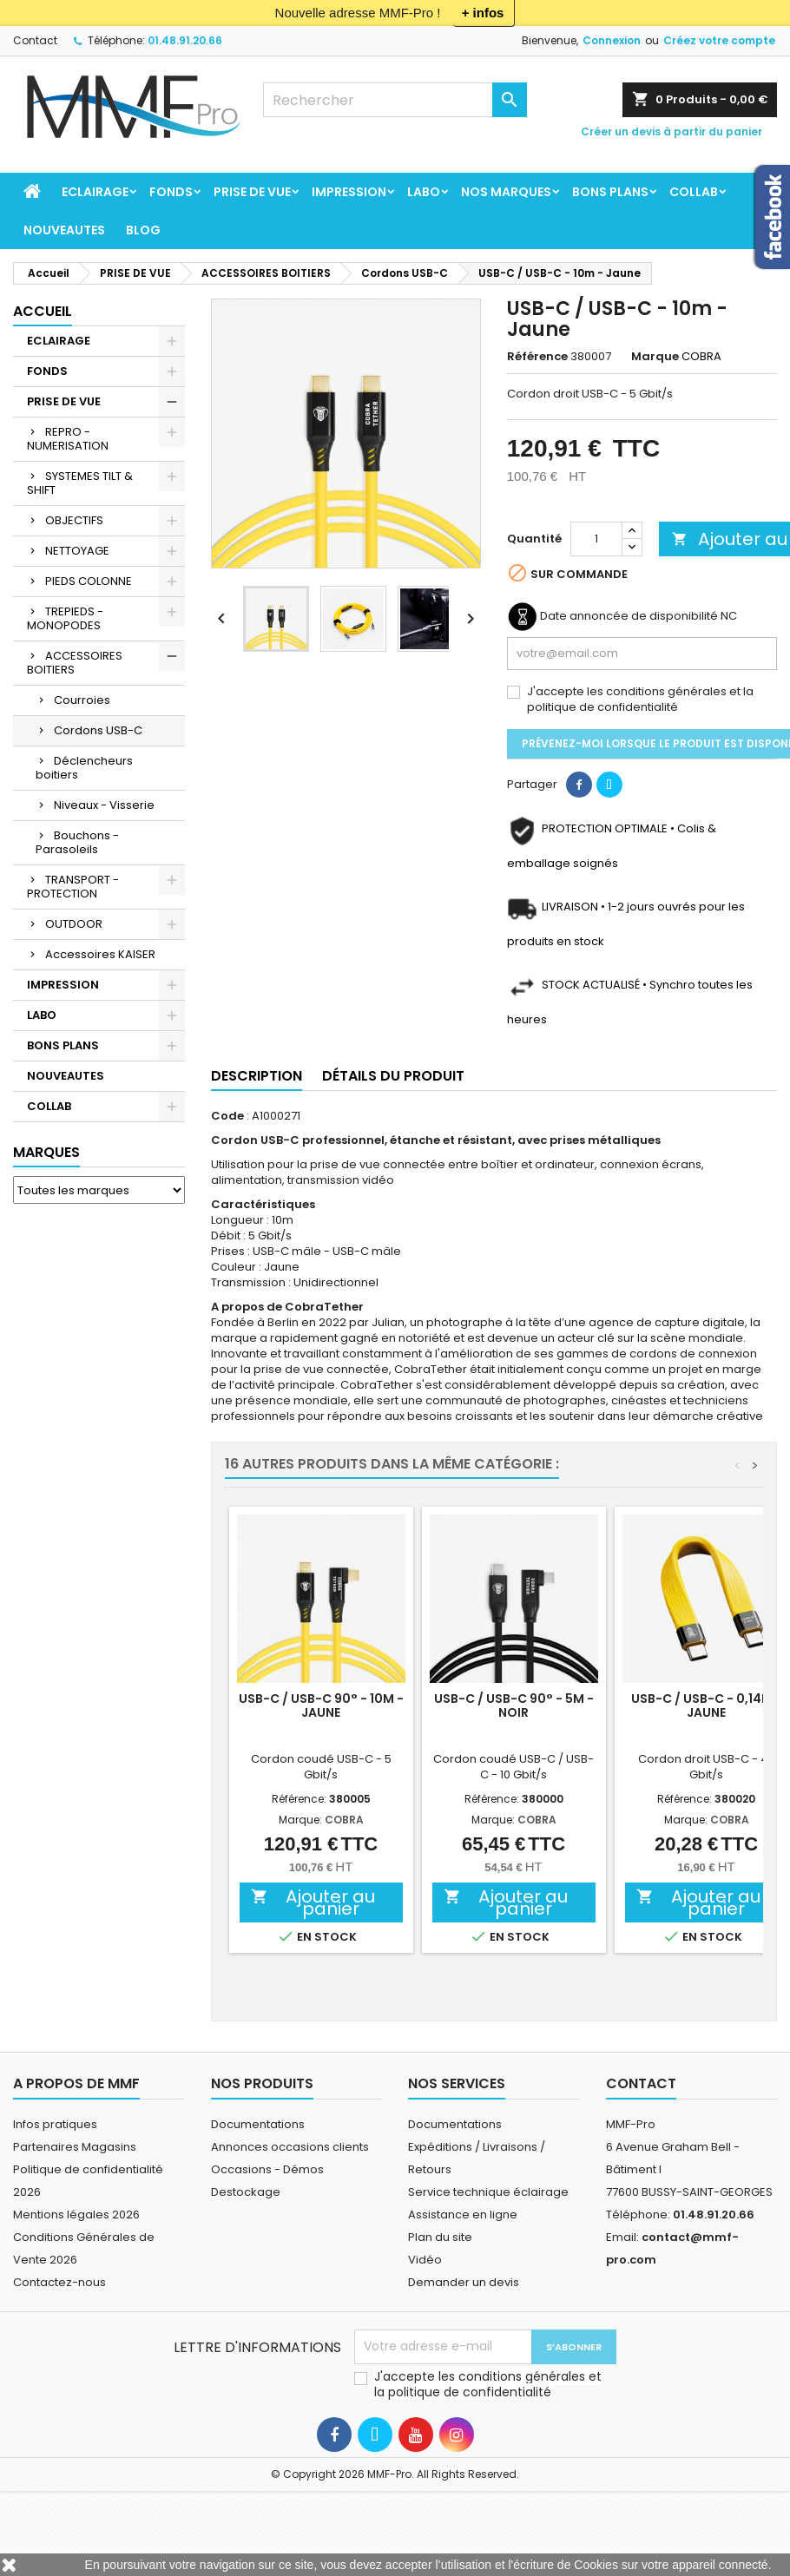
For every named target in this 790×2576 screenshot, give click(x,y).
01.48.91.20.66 (185, 40)
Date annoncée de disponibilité (629, 616)
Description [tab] (256, 1076)
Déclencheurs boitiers (84, 767)
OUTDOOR (73, 924)
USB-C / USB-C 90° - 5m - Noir (514, 1705)
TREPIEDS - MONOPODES (65, 618)
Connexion (612, 40)
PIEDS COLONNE (88, 581)
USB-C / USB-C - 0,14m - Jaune (706, 1705)
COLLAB (693, 191)
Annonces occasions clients (290, 2147)
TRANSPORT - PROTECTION (73, 886)
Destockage (245, 2192)
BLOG (143, 230)
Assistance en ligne (462, 2214)
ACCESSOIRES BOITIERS (74, 662)
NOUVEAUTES (64, 230)
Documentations (258, 2124)
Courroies (82, 700)
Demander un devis (463, 2282)
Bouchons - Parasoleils (77, 842)
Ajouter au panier (313, 1902)
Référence (537, 357)
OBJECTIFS (74, 520)
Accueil (42, 311)
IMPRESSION (349, 191)
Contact (35, 40)
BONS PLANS (610, 191)
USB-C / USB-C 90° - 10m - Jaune (321, 1705)
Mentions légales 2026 (76, 2214)
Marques (46, 1152)
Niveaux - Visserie (104, 805)
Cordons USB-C (98, 730)
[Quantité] (596, 539)
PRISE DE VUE (252, 191)
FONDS (171, 191)
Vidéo (425, 2259)
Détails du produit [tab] (393, 1076)
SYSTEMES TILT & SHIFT (80, 483)
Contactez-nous (59, 2282)
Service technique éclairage (488, 2192)
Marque (655, 357)
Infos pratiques (55, 2124)
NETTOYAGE (77, 550)
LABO (423, 191)
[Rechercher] (394, 99)
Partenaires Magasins (74, 2147)
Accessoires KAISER (100, 954)
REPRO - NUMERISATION (68, 439)
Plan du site (440, 2237)
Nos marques (506, 191)
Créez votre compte (719, 40)
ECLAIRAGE (95, 191)
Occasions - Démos (267, 2169)
